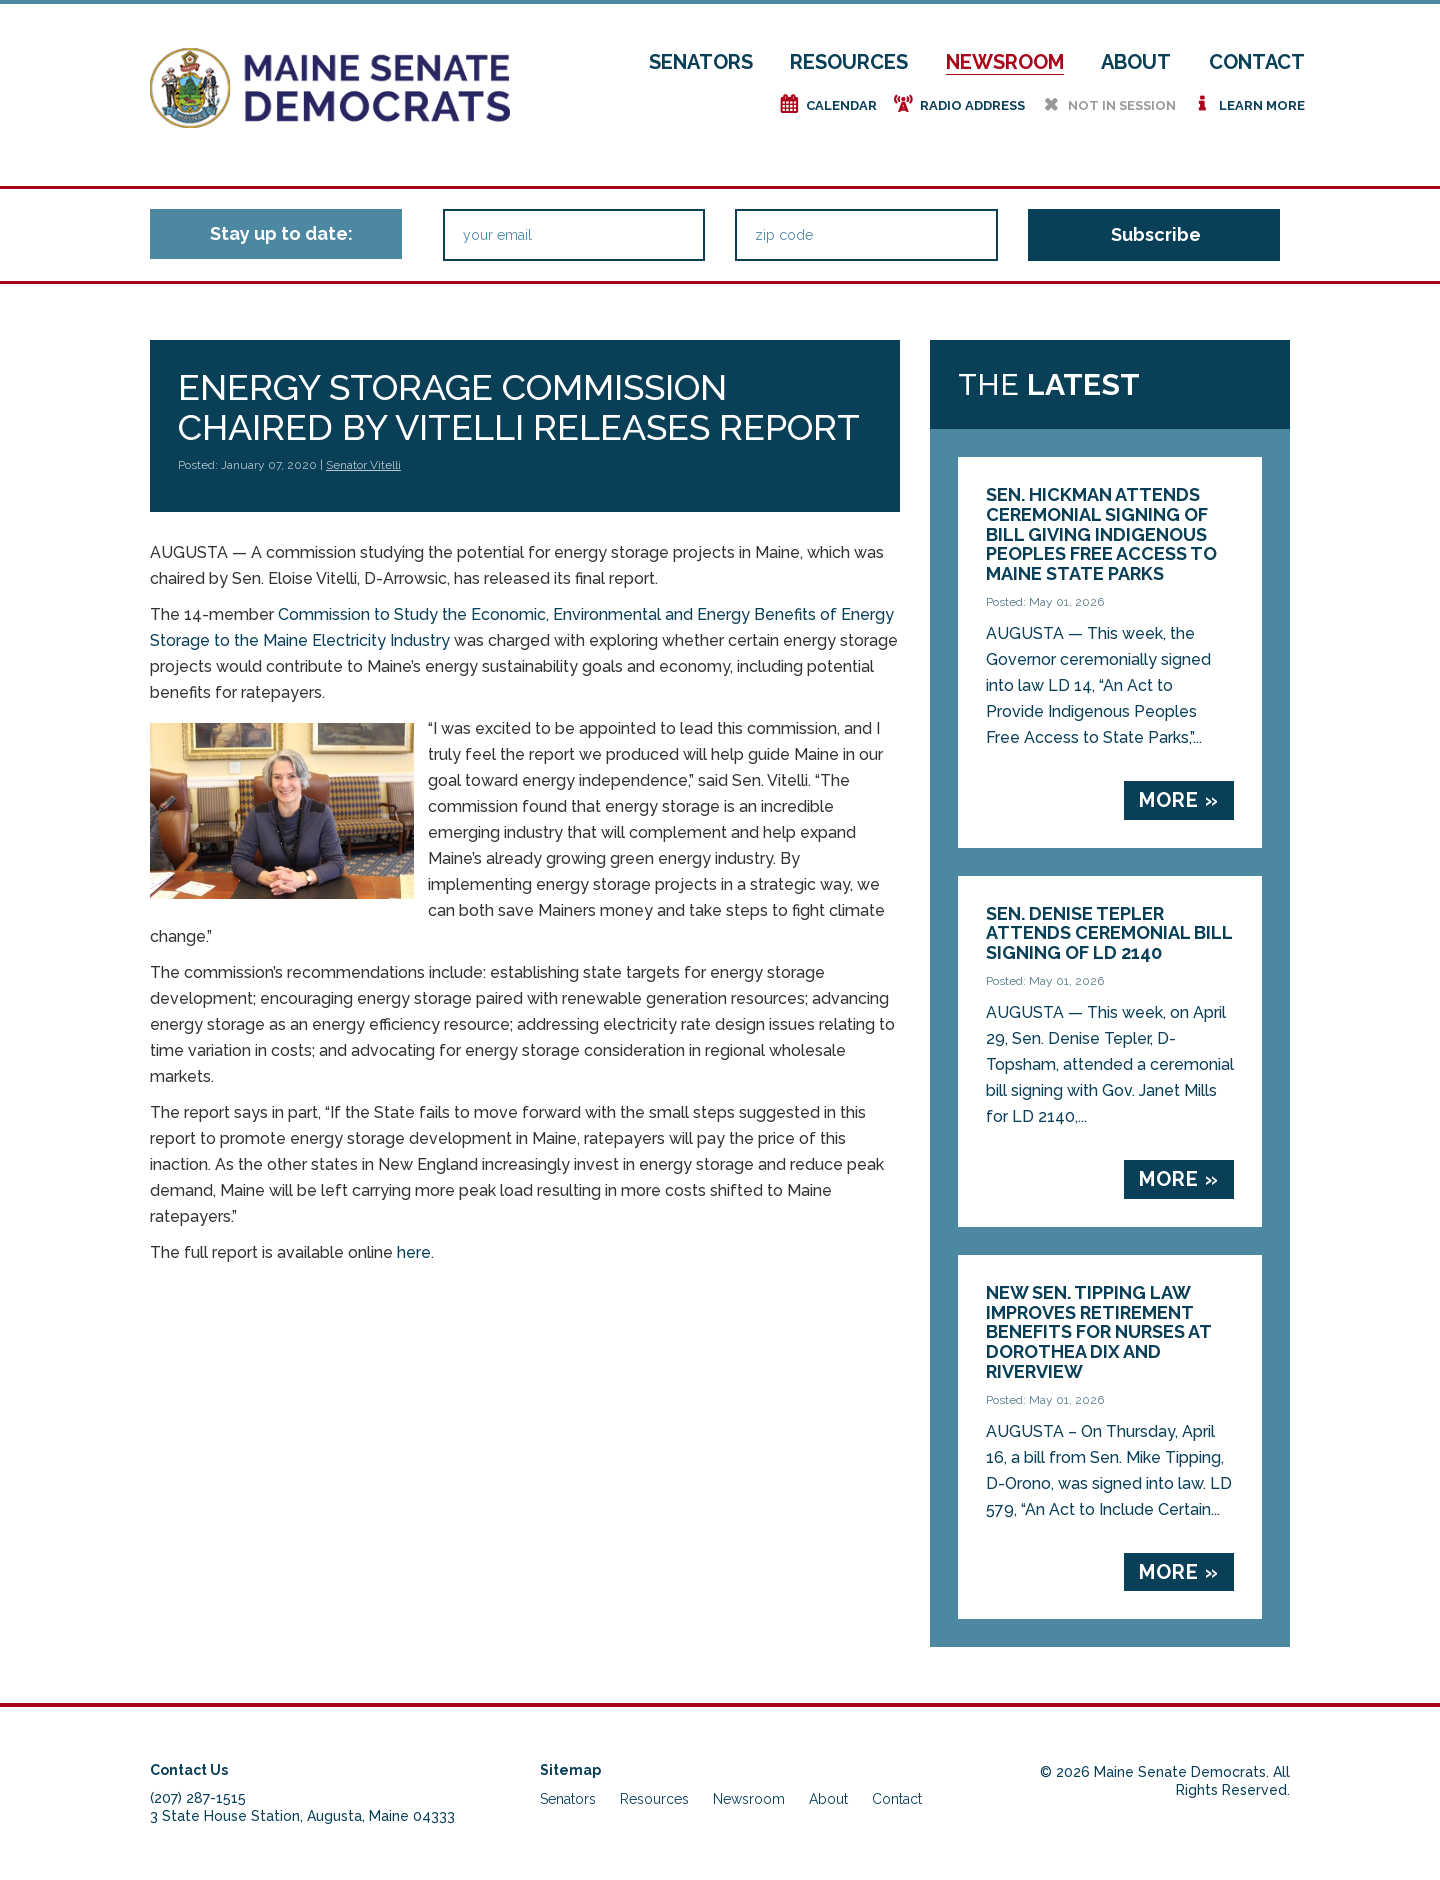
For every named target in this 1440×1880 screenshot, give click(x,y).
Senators (701, 62)
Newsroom (1005, 62)
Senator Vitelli (363, 465)
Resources (849, 62)
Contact (1257, 62)
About (1136, 62)
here (414, 1252)
